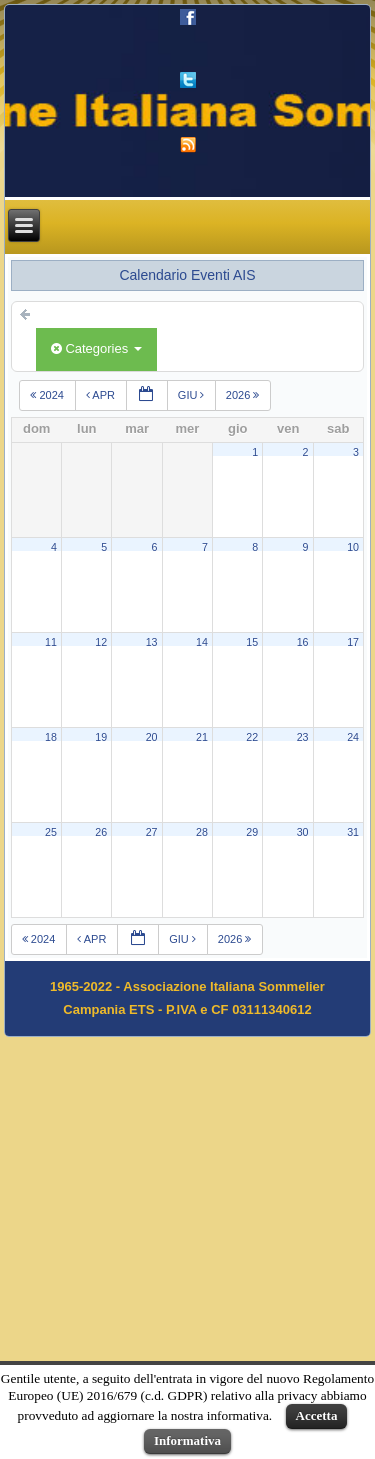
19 (101, 737)
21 (202, 737)
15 (252, 642)
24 (353, 737)
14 (202, 642)
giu (192, 395)
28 (202, 832)
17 (353, 642)
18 (51, 737)
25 (51, 832)
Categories (96, 348)
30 (303, 832)
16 (303, 642)
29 (252, 832)
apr (101, 395)
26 (101, 832)
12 (101, 642)
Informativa (187, 1440)
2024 (48, 395)
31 (353, 832)
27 (152, 832)
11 (51, 642)
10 (353, 547)
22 (252, 737)
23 (303, 737)
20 (152, 737)
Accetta (317, 1415)
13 (152, 642)
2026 (244, 395)
